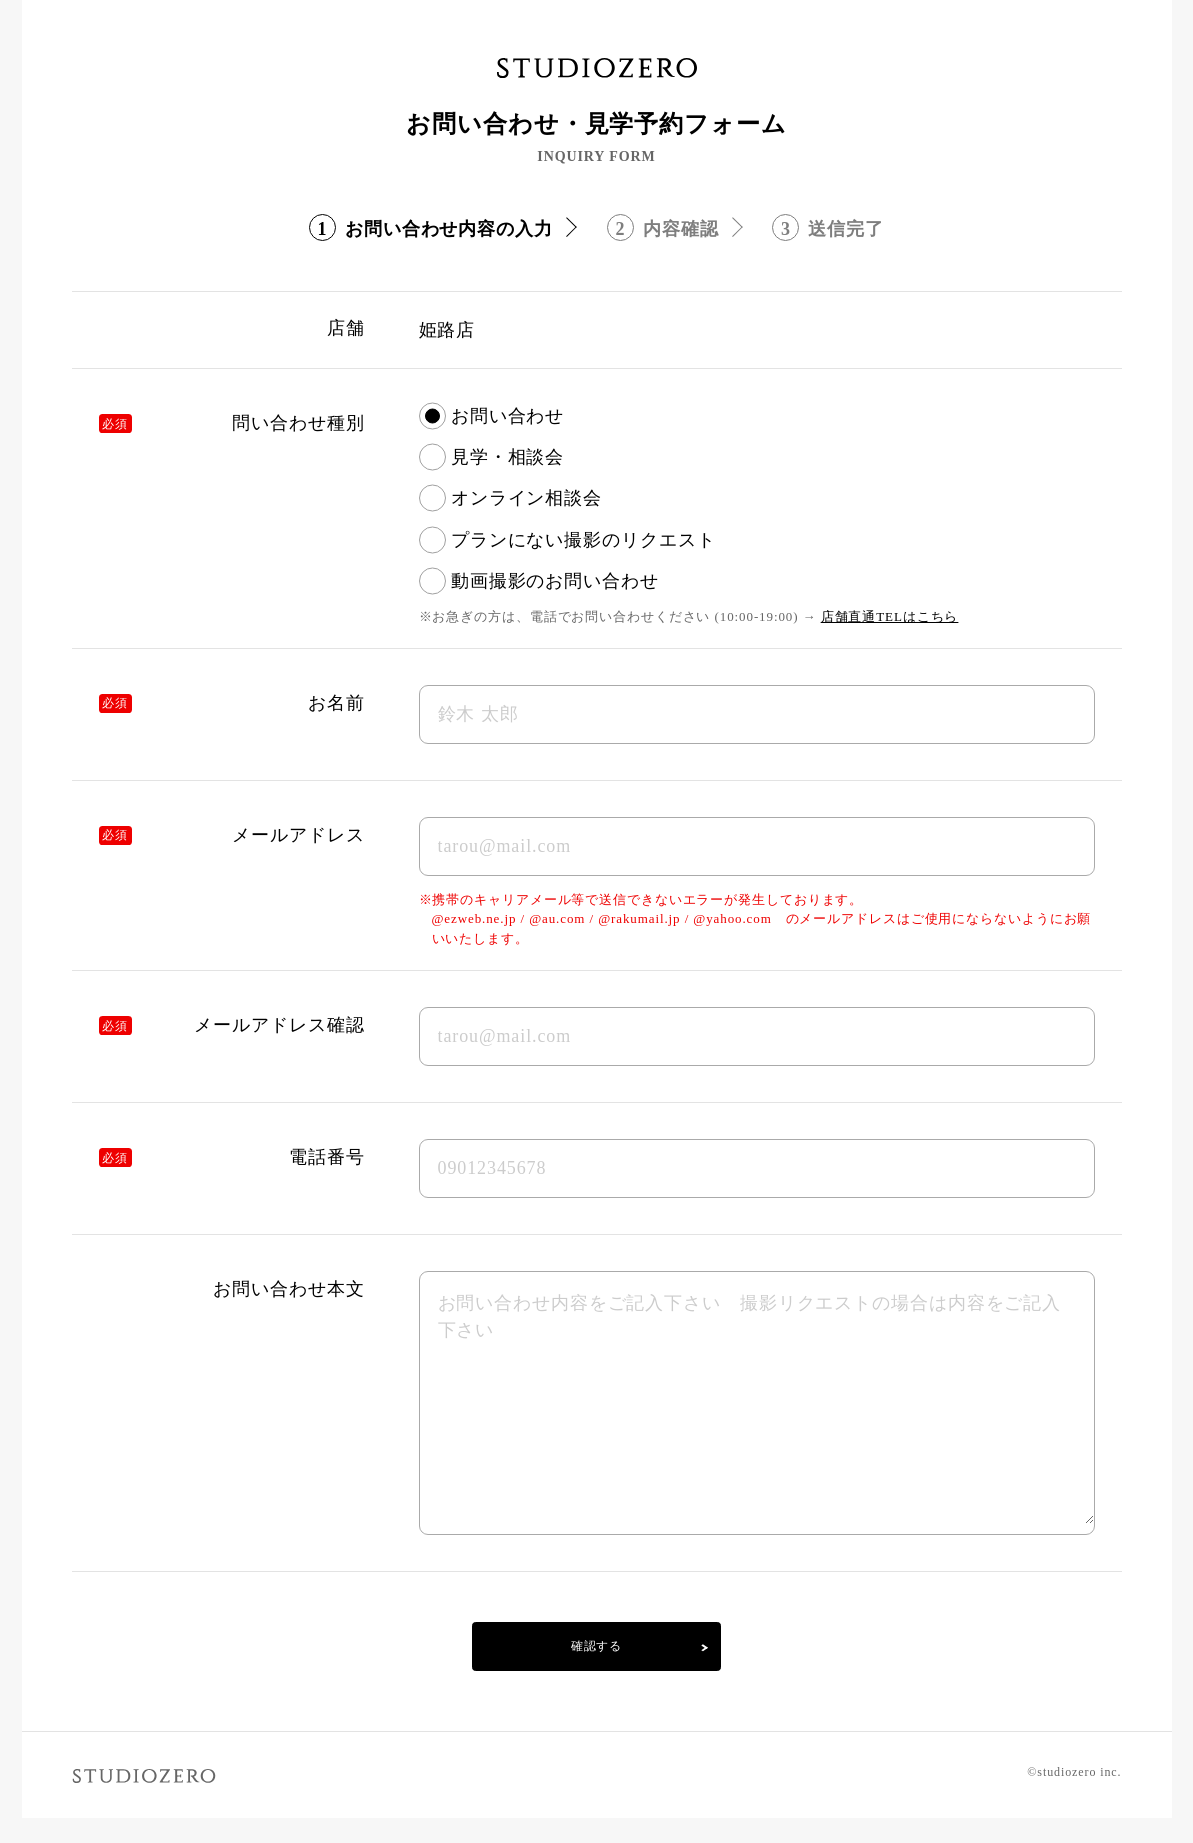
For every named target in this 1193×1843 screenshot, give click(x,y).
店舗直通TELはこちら (890, 616)
